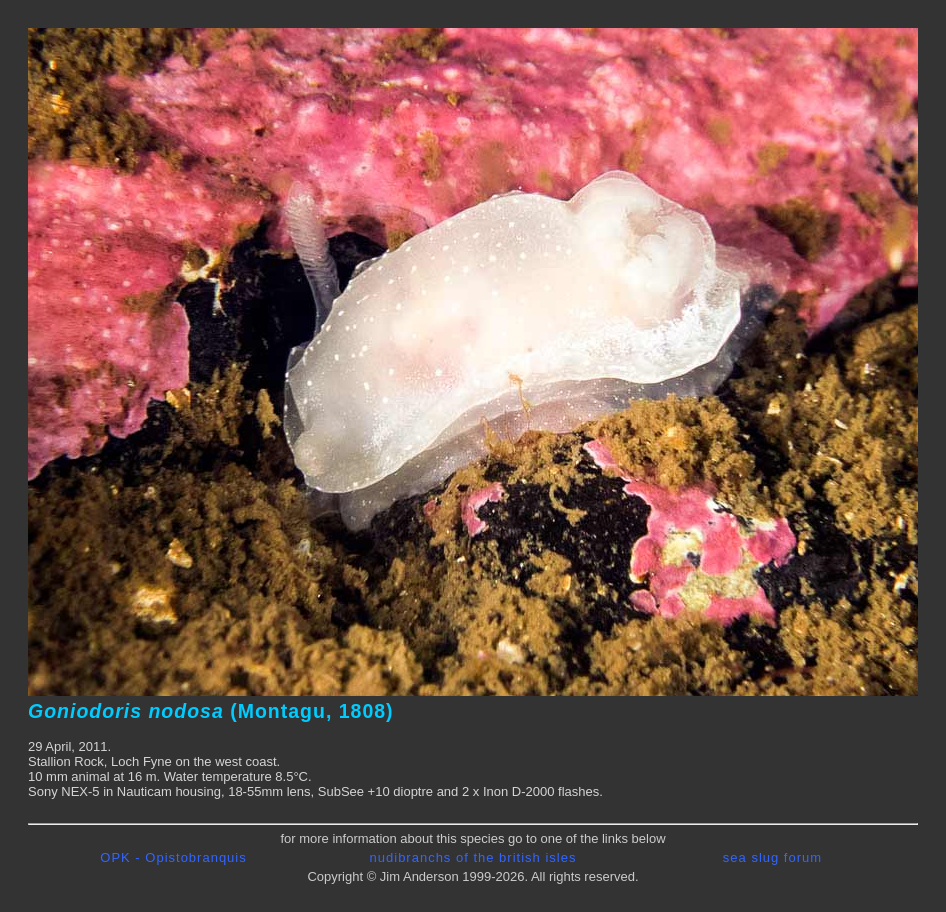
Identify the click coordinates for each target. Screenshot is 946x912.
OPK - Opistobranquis (173, 857)
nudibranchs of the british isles (473, 857)
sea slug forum (772, 857)
